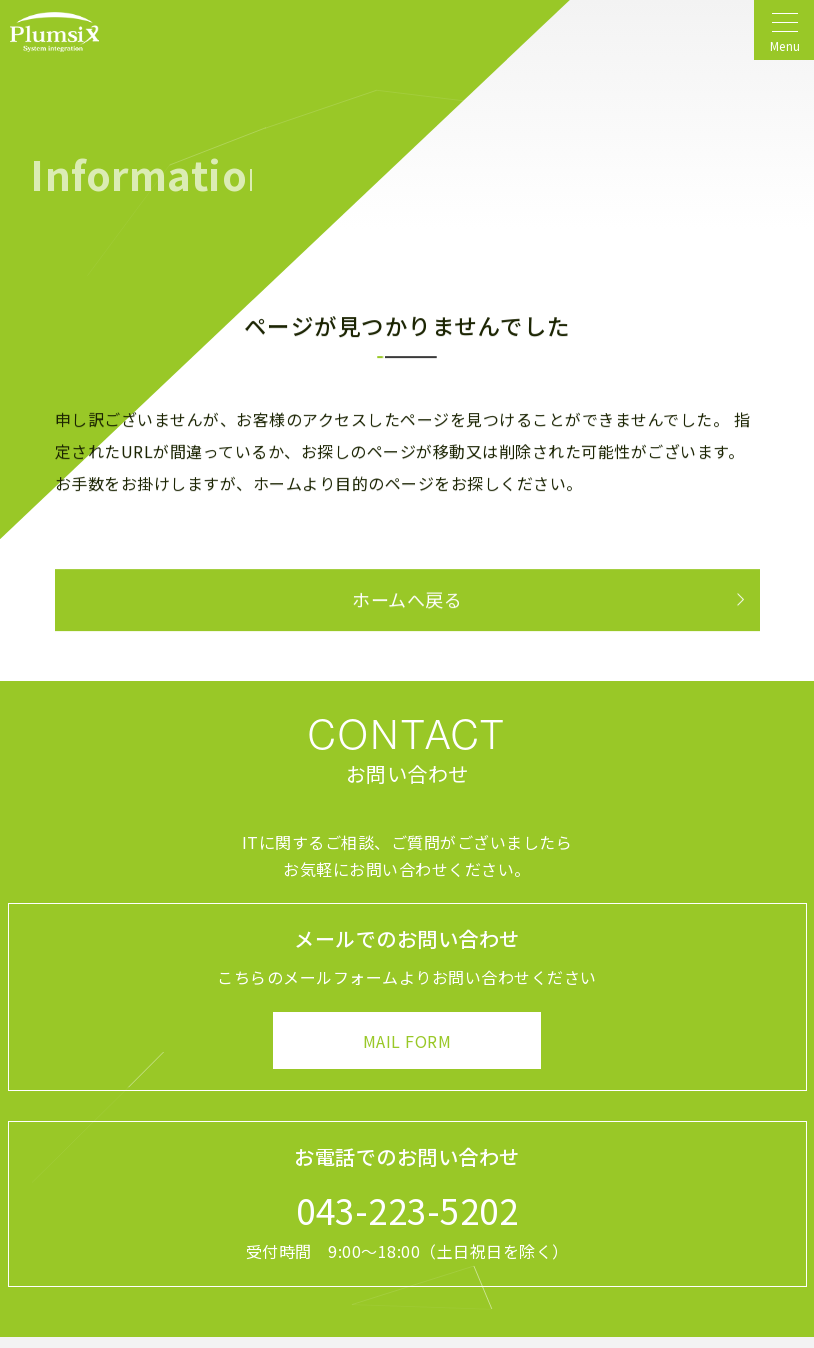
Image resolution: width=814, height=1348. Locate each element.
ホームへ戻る (407, 600)
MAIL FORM (407, 1041)
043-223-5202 (407, 1209)
